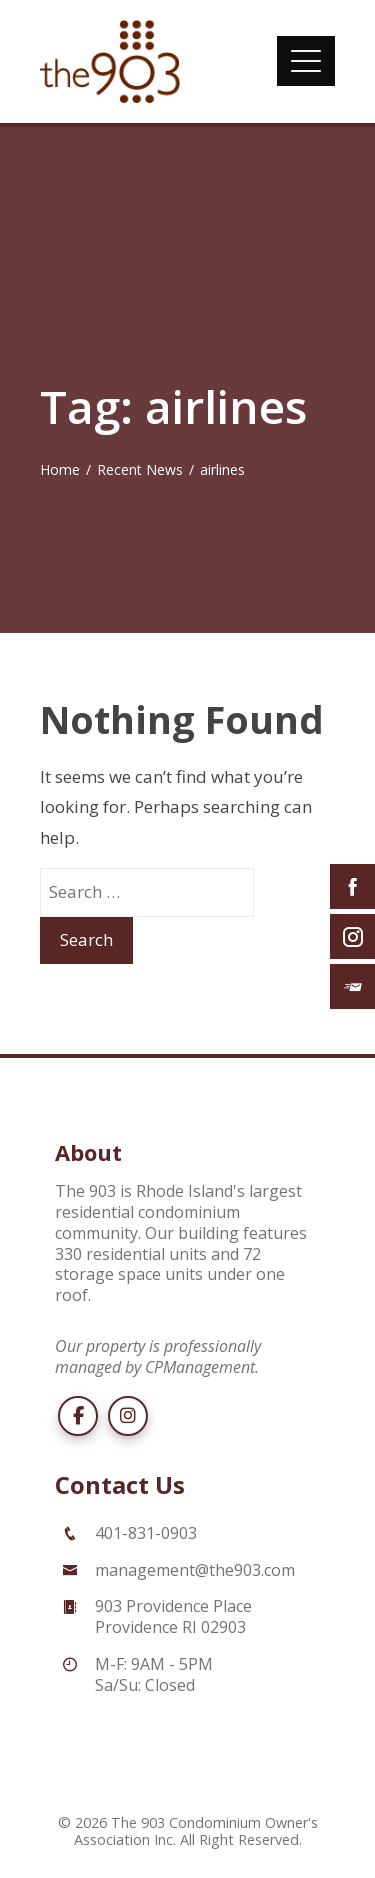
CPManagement (200, 1367)
